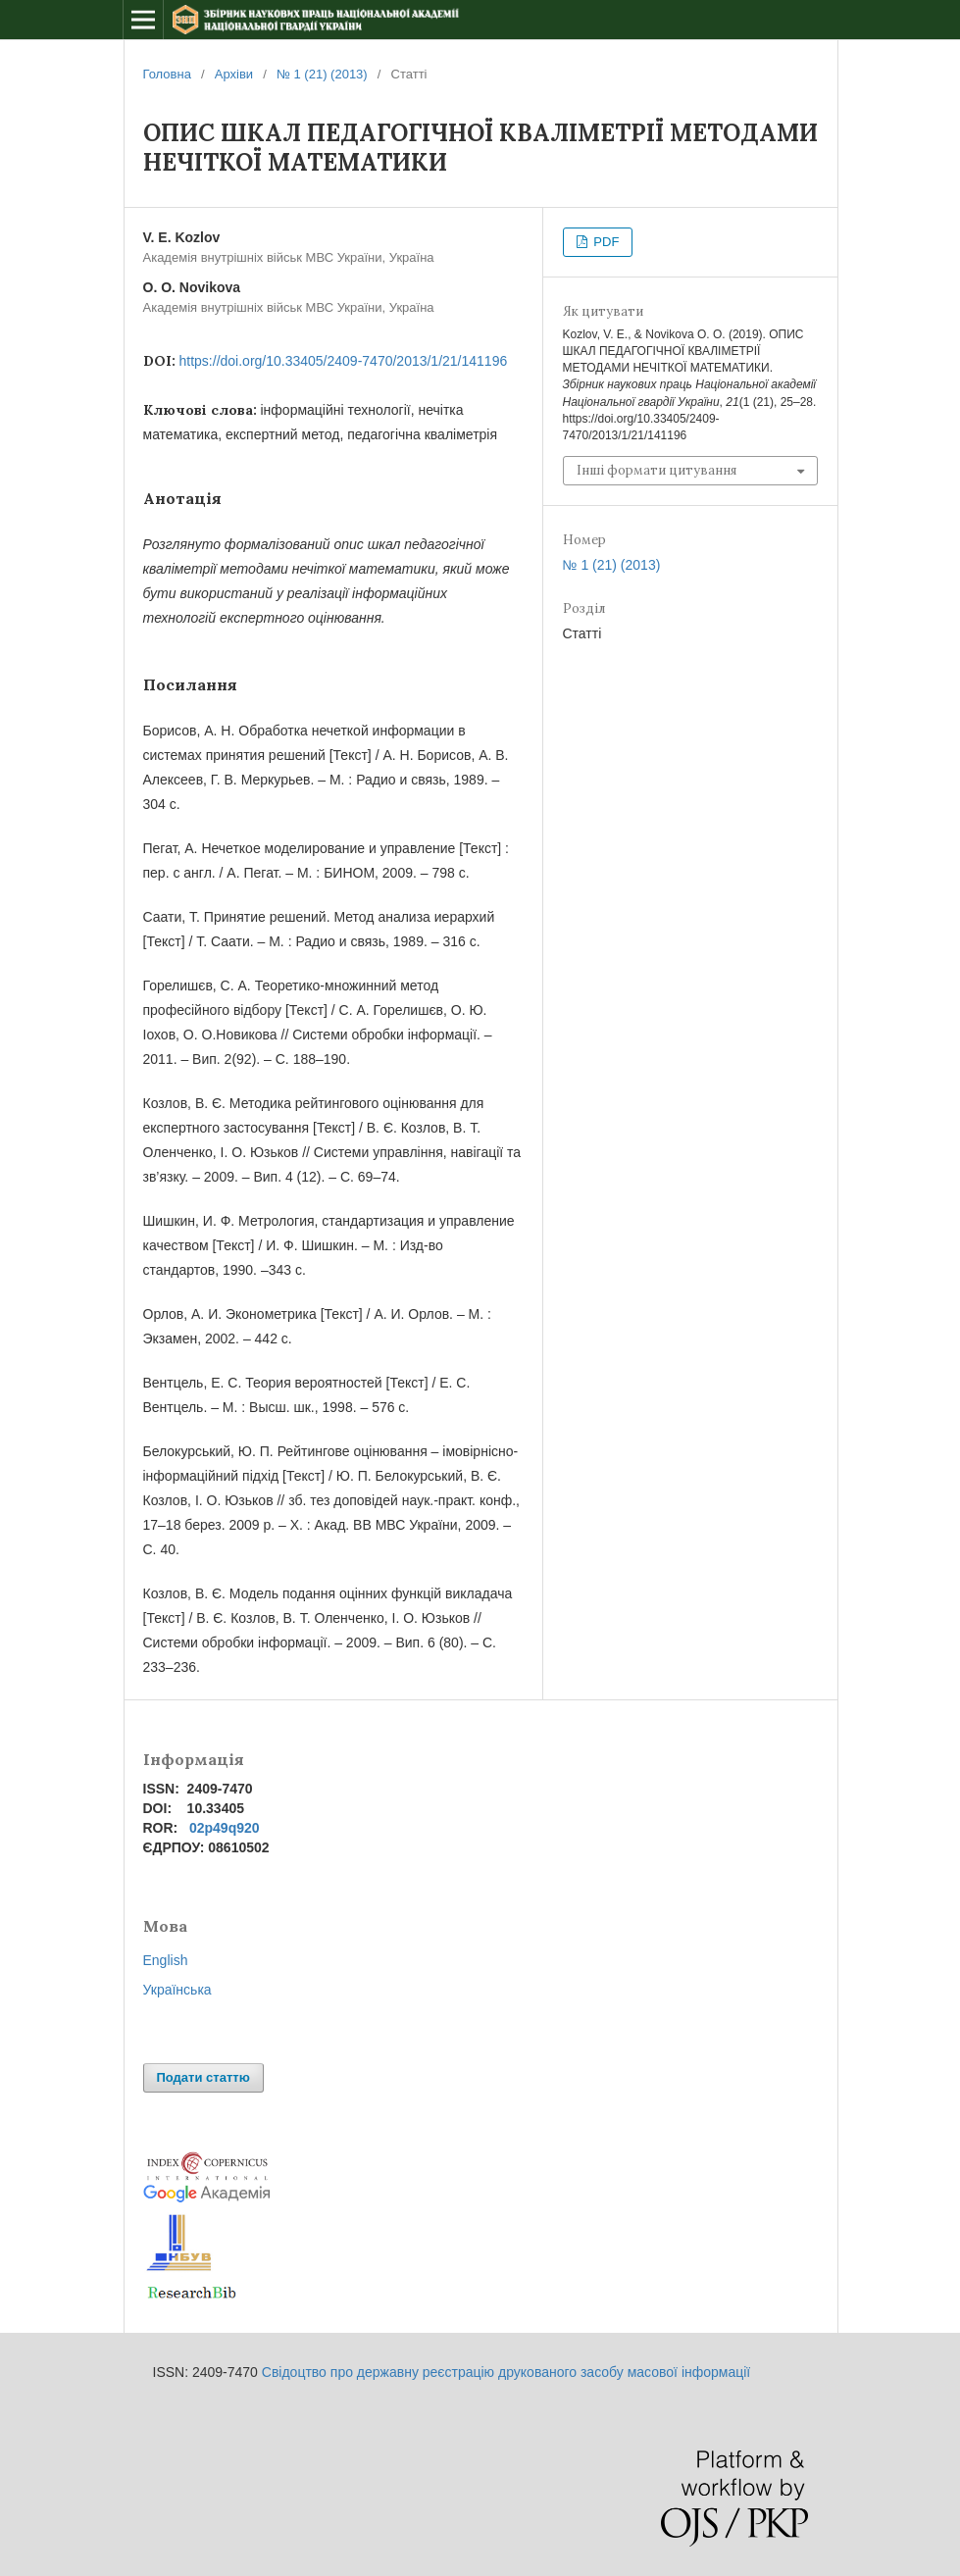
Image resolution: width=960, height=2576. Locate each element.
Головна (167, 74)
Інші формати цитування (656, 470)
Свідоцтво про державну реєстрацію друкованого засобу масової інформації (506, 2372)
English (165, 1960)
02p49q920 (224, 1828)
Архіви (234, 74)
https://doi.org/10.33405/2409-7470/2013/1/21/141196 (343, 361)
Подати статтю (203, 2077)
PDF (605, 241)
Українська (177, 1989)
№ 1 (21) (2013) (322, 74)
